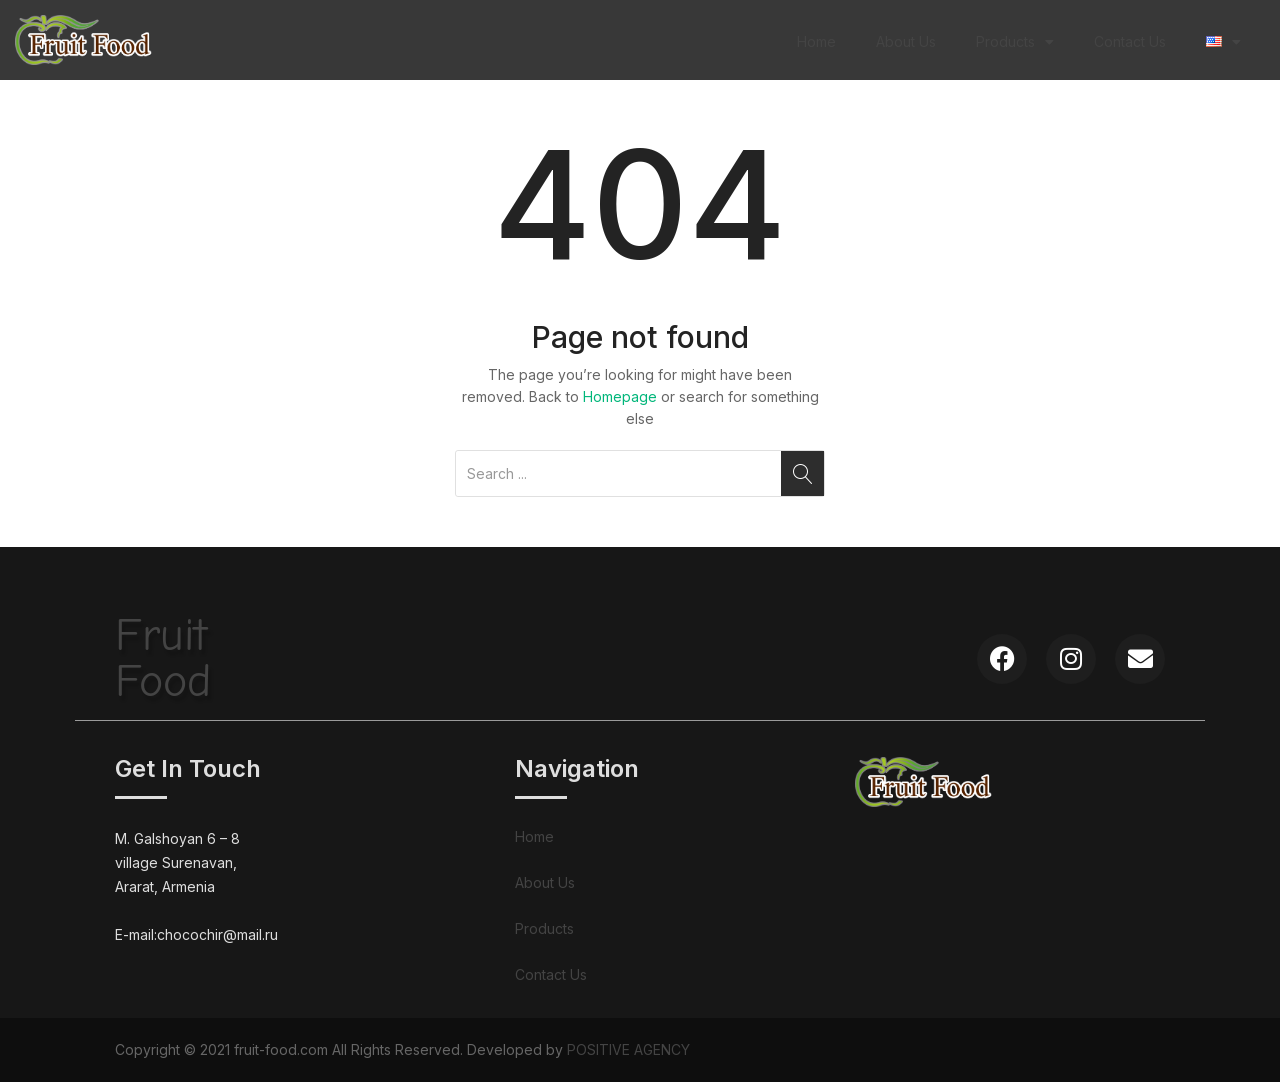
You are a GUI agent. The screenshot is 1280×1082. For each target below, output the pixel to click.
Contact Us (1130, 41)
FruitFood (163, 658)
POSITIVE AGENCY (628, 1049)
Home (816, 41)
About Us (906, 41)
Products (1015, 42)
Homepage (620, 396)
